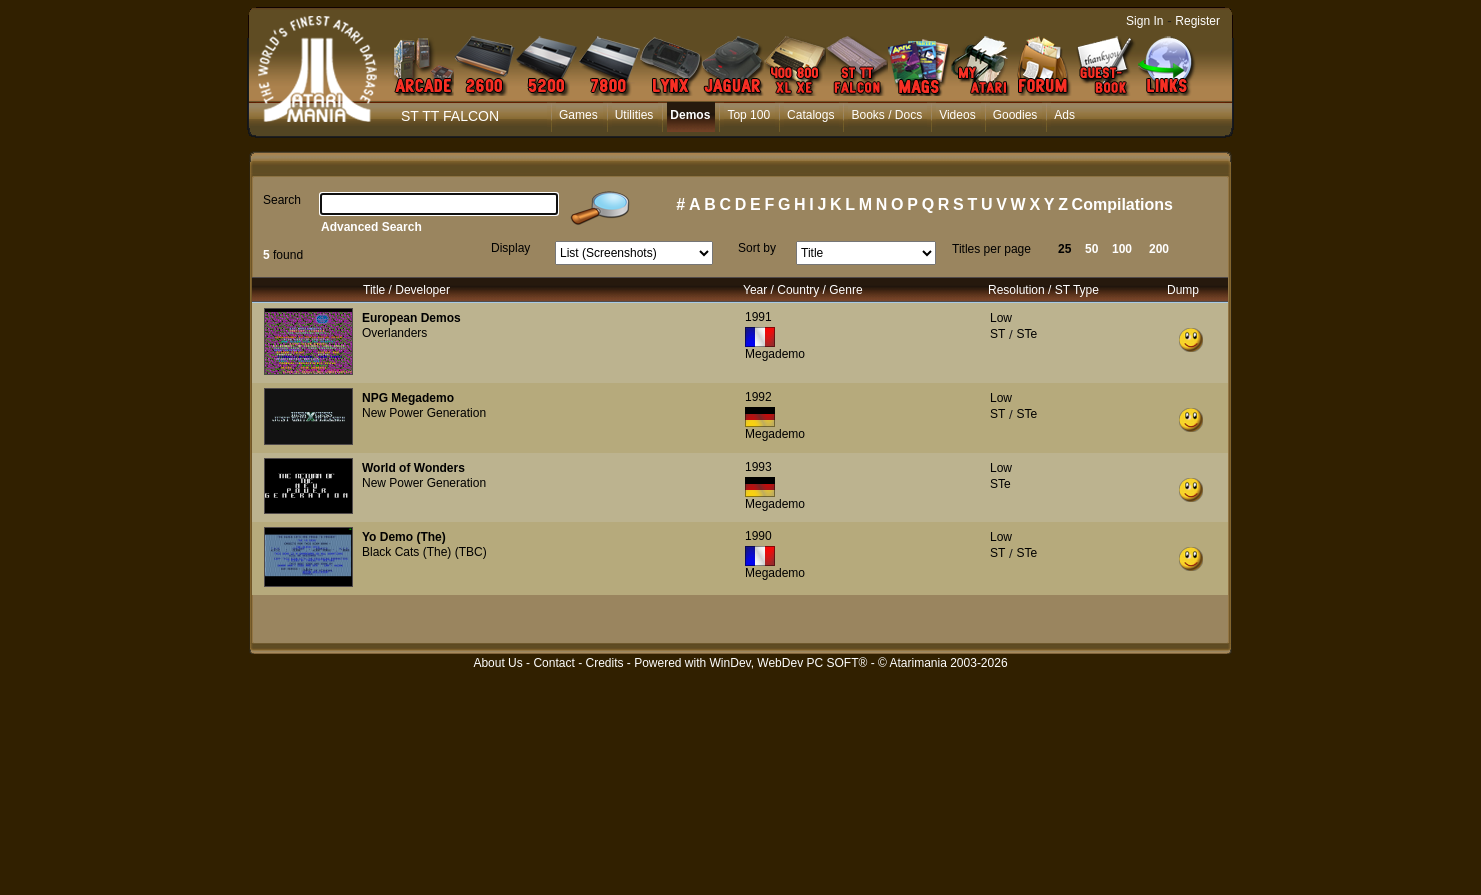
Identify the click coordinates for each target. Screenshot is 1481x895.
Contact (553, 663)
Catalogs (810, 115)
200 (1159, 249)
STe (1026, 334)
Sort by (757, 248)
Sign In (1144, 21)
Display (510, 248)
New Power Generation (424, 413)
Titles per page (991, 249)
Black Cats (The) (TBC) (424, 552)
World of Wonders (413, 468)
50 (1091, 249)
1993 (758, 467)
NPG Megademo (408, 398)
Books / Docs (886, 115)
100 (1122, 249)
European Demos (411, 318)
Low (1001, 318)
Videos (957, 115)
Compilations (1122, 204)
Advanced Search (371, 227)
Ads (1064, 115)
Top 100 (748, 115)
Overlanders (394, 333)
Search (282, 200)
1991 (758, 317)
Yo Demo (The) (404, 537)
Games (578, 115)
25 (1064, 249)
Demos (690, 115)
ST (997, 334)
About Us (497, 663)
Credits (604, 663)
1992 (758, 397)
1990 (758, 536)
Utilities (634, 115)
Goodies (1015, 115)
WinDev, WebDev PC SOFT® (789, 663)
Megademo (775, 354)
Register (1197, 21)
